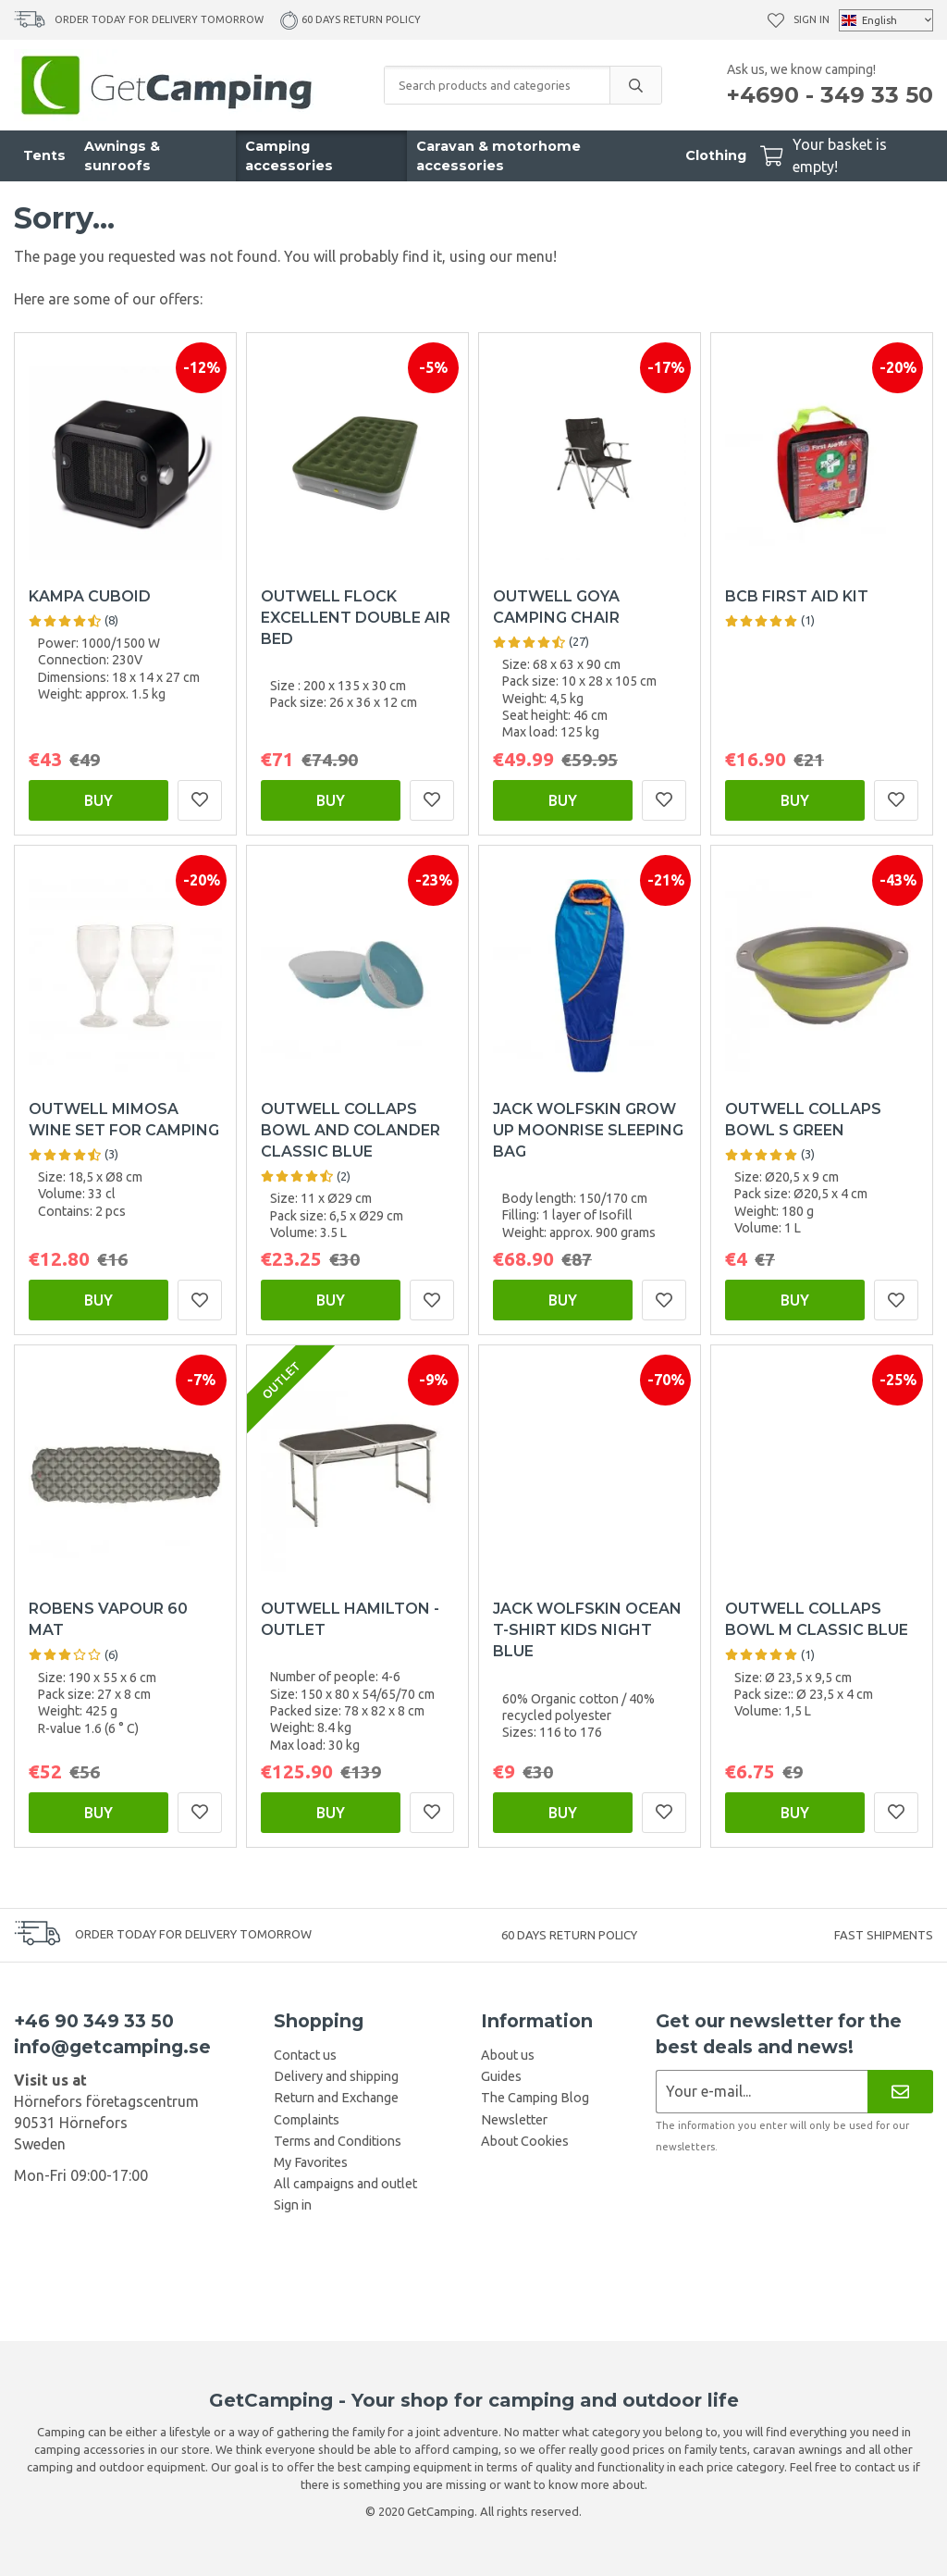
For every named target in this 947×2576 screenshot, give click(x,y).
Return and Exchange (336, 2097)
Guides (501, 2076)
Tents (44, 155)
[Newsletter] (900, 2091)
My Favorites (311, 2162)
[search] (635, 85)
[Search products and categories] (497, 85)
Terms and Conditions (337, 2141)
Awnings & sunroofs (122, 156)
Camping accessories (289, 156)
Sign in (811, 19)
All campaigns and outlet (345, 2183)
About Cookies (525, 2141)
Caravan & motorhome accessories (498, 156)
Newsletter (514, 2119)
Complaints (306, 2119)
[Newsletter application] (761, 2091)
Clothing (715, 155)
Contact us (305, 2055)
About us (508, 2055)
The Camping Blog (535, 2097)
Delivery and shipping (336, 2076)
